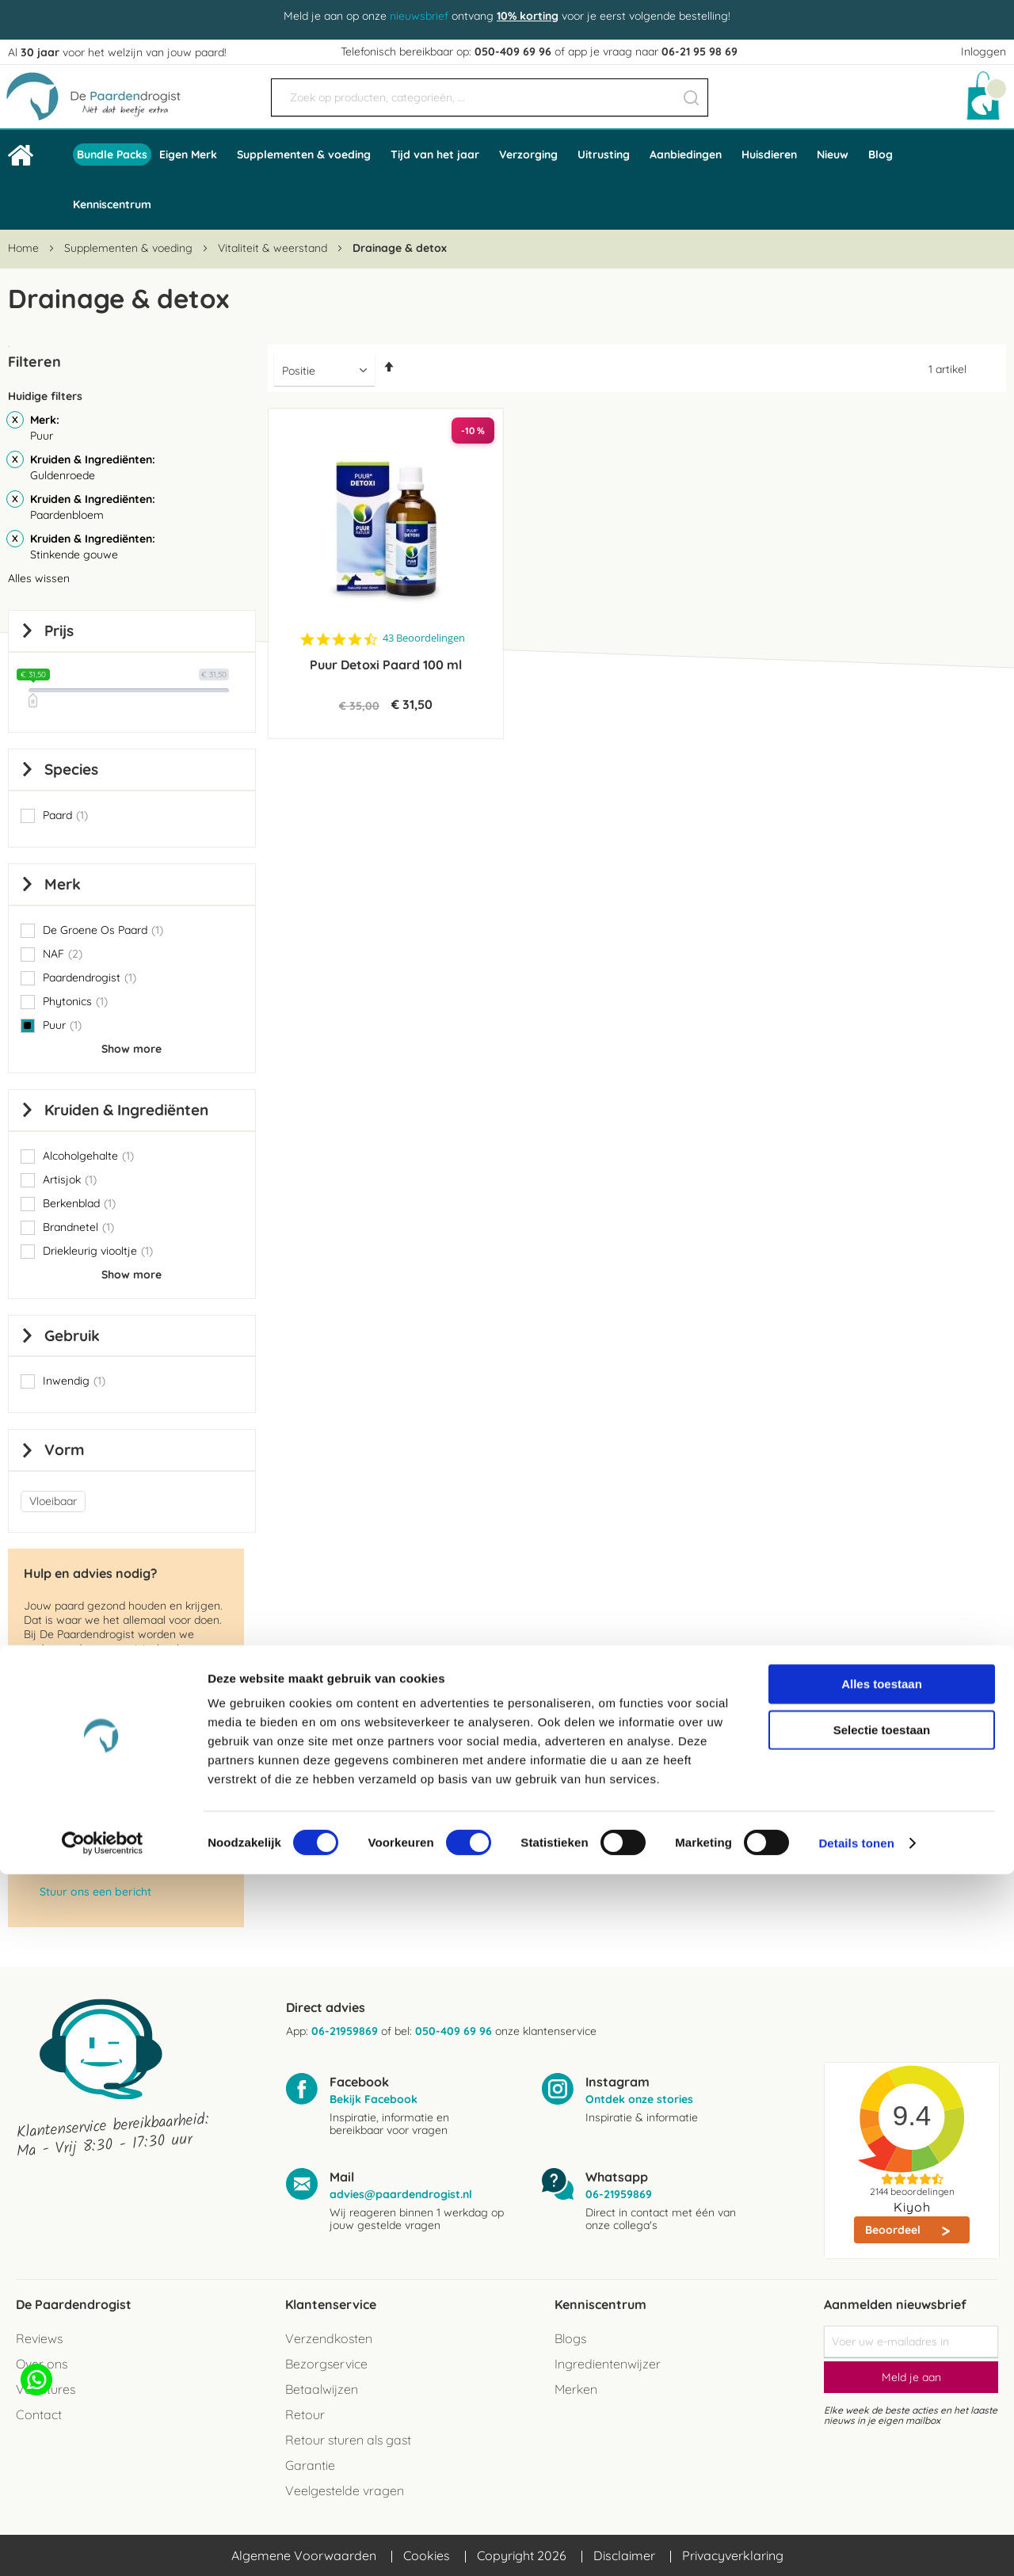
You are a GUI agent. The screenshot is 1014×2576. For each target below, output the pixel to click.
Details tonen (856, 2544)
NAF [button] (62, 954)
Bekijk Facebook (373, 2099)
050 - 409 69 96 (80, 1803)
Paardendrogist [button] (89, 977)
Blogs (570, 2338)
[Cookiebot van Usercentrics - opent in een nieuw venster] (102, 2545)
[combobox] (489, 97)
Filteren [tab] (34, 361)
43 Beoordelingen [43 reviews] (424, 638)
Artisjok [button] (70, 1179)
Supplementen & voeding (130, 248)
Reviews (39, 2338)
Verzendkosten (328, 2338)
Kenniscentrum (112, 204)
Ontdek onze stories (639, 2099)
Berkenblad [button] (79, 1203)
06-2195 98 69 (75, 1869)
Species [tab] (71, 769)
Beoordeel (894, 2230)
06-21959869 (344, 2031)
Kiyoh (912, 2207)
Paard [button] (65, 815)
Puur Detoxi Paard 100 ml (386, 665)
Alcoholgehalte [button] (88, 1156)
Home (25, 248)
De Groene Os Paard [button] (103, 930)
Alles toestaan (881, 2385)
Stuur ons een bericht (95, 1891)
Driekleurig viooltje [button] (98, 1251)
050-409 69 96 (513, 51)
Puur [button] (62, 1025)
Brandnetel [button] (78, 1227)
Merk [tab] (62, 884)
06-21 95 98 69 (699, 51)
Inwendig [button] (74, 1381)
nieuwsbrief (419, 16)
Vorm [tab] (64, 1449)
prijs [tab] (59, 630)
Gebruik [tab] (72, 1335)
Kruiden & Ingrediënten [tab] (126, 1109)
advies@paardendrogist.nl (110, 1825)
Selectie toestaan (882, 2431)
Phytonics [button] (75, 1001)
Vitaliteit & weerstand (274, 248)
